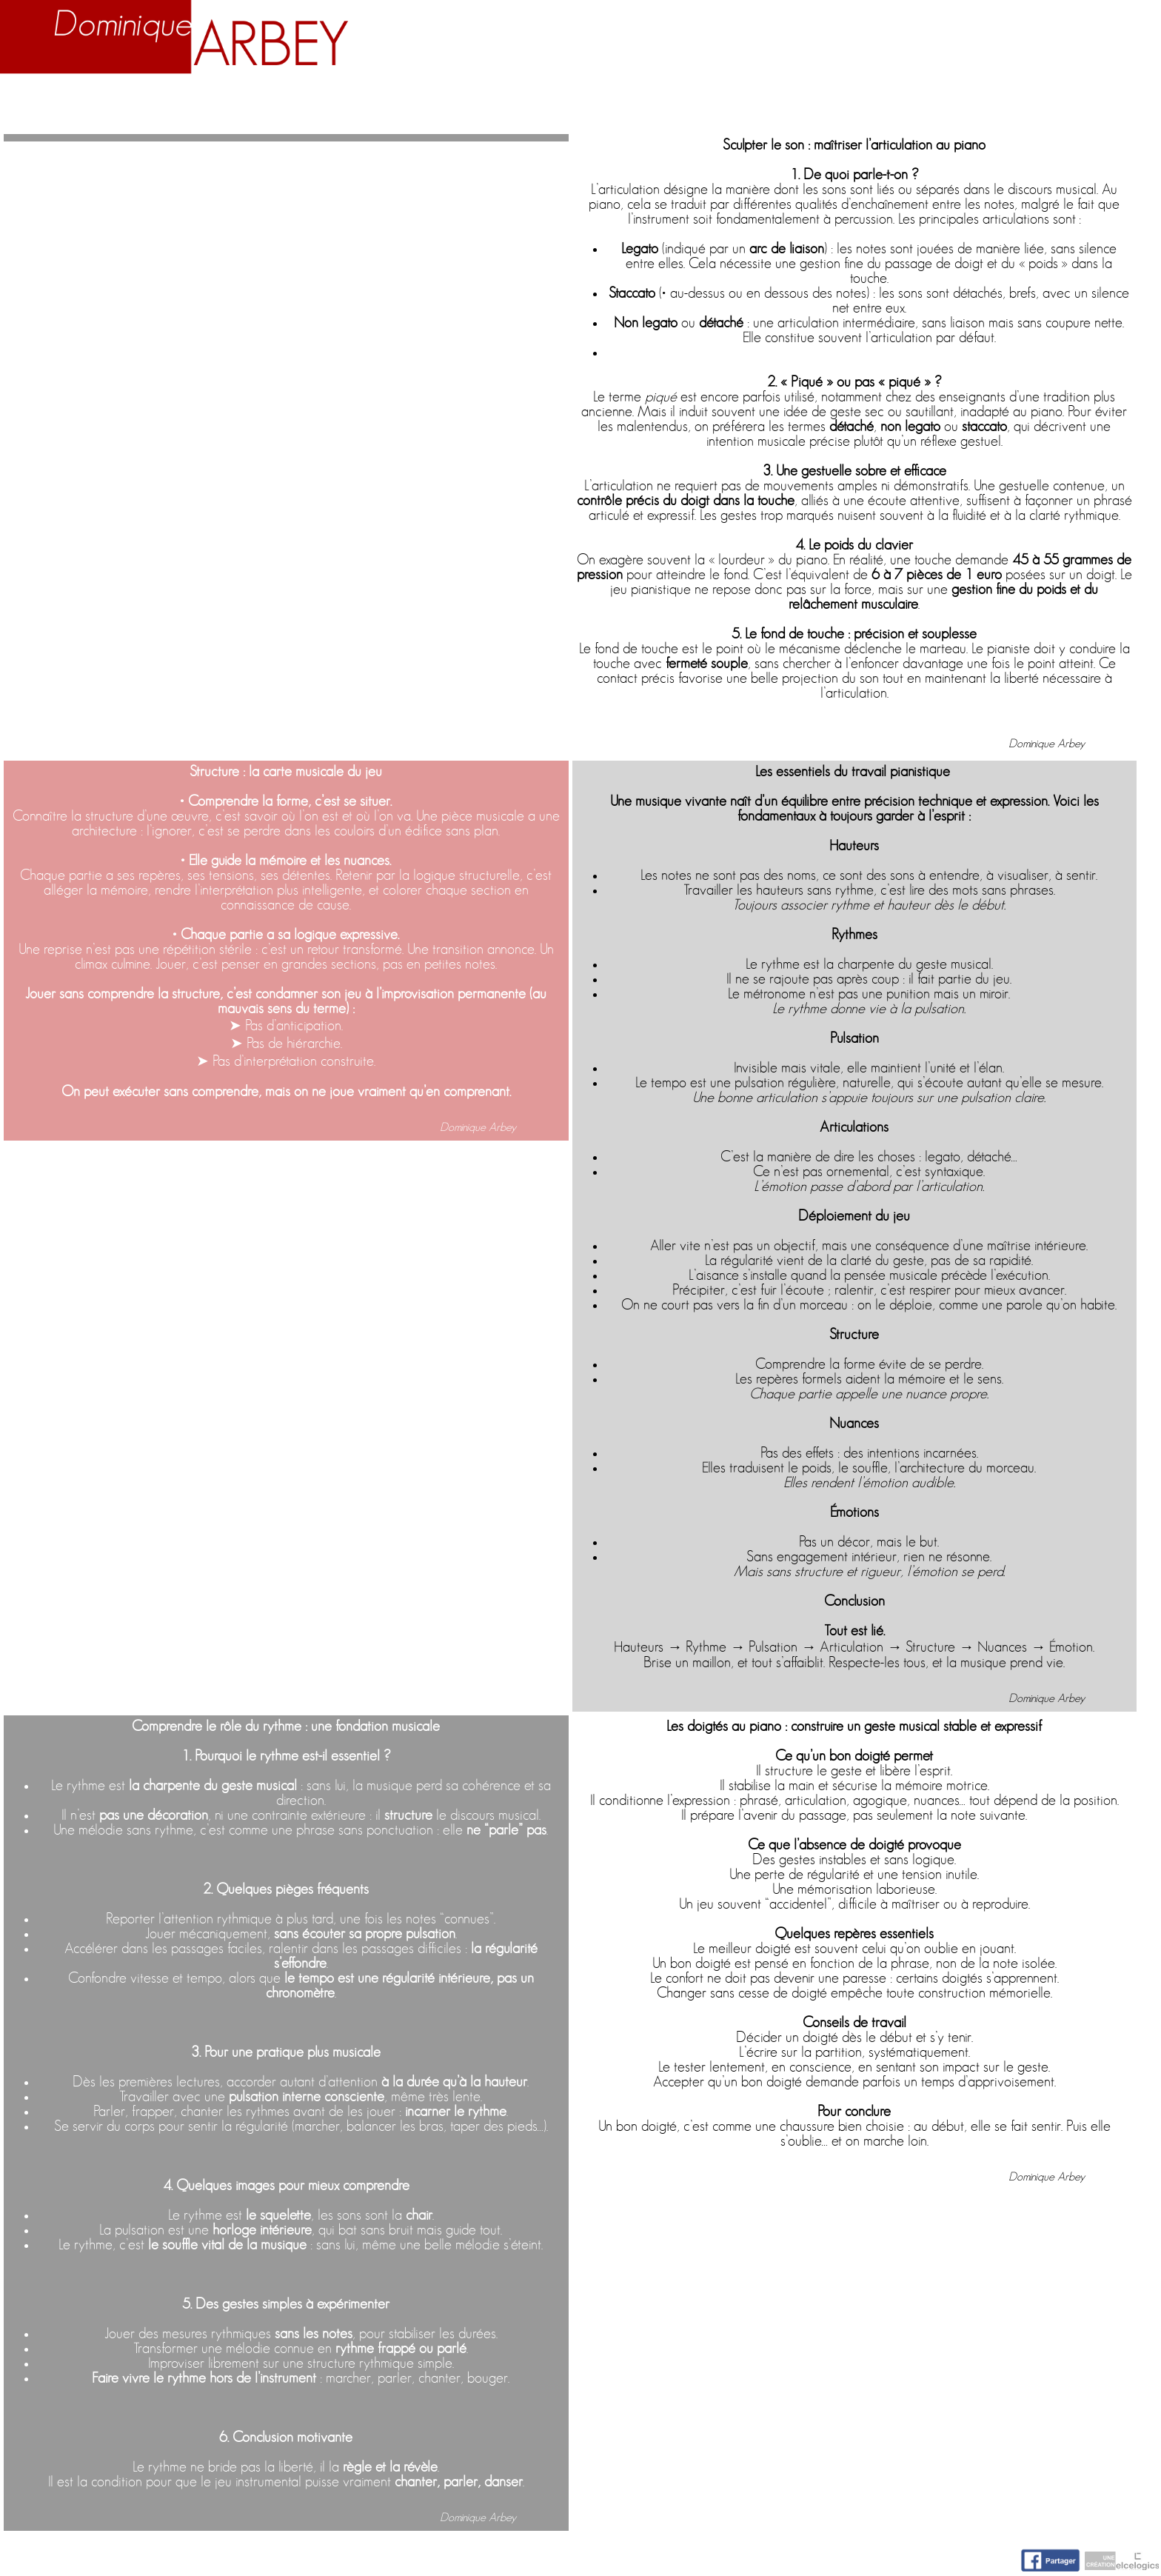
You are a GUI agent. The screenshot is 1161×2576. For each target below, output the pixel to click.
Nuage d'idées (913, 105)
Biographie (197, 105)
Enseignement (393, 105)
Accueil (55, 105)
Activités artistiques (650, 105)
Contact (1095, 105)
